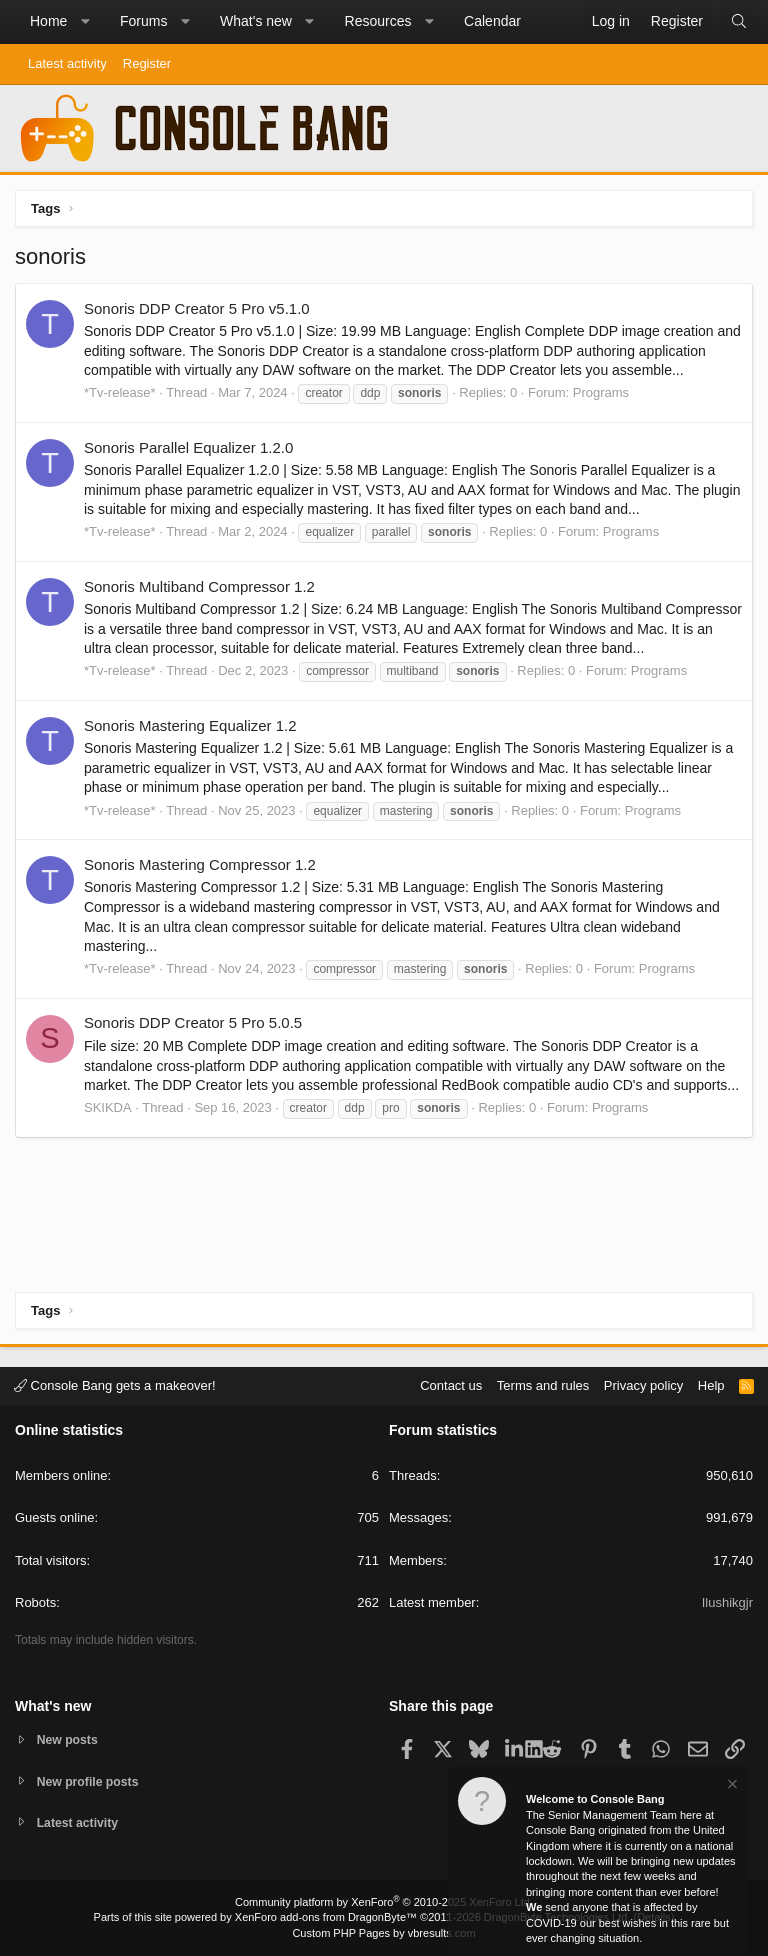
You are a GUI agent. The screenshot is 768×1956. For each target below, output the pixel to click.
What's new (256, 21)
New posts (69, 1737)
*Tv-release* (120, 392)
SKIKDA (108, 1107)
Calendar (492, 21)
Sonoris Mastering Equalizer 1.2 (190, 725)
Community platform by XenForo (384, 1902)
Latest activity (67, 63)
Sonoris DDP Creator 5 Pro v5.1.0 (197, 308)
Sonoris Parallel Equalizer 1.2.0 (188, 447)
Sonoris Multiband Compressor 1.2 (199, 586)
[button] (85, 22)
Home (48, 21)
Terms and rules (543, 1383)
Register (147, 63)
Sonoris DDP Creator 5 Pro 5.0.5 (193, 1022)
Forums (143, 21)
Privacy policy (643, 1383)
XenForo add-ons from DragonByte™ (326, 1917)
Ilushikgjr (727, 1600)
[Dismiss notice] (731, 1786)
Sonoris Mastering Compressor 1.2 (200, 864)
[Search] (739, 22)
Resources (378, 21)
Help (711, 1383)
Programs (601, 392)
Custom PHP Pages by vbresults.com (383, 1933)
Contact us (451, 1383)
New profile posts (91, 1779)
